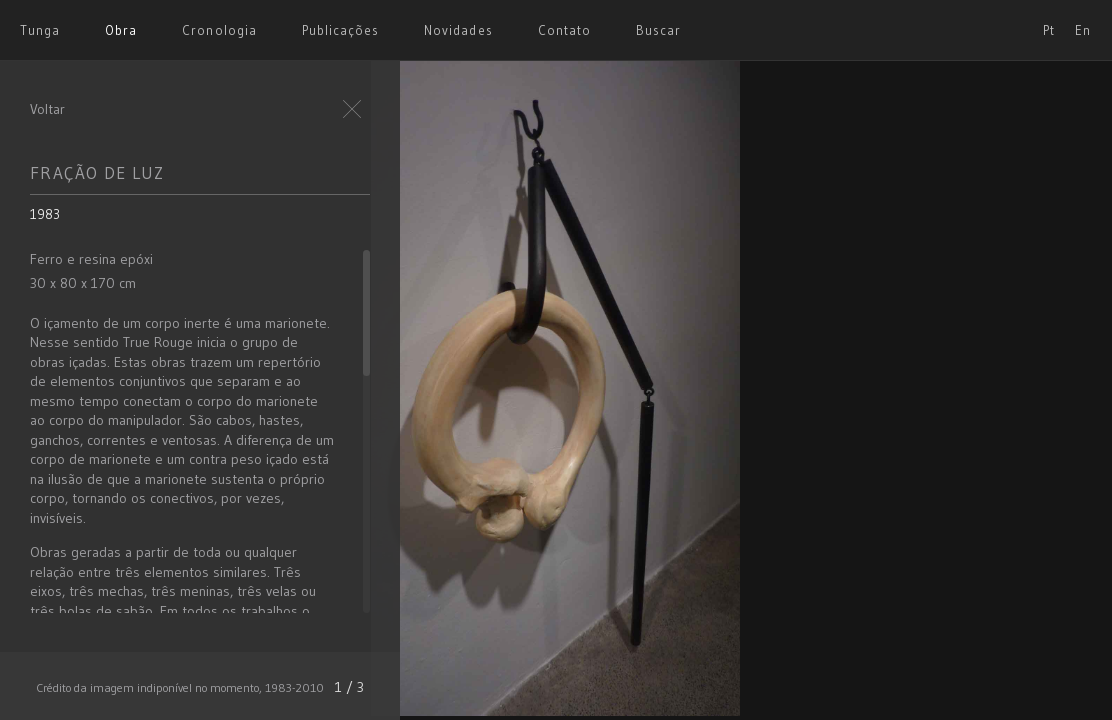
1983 (45, 214)
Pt (1049, 30)
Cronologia (219, 30)
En (1083, 30)
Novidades (458, 30)
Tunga (40, 30)
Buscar (658, 30)
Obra (121, 30)
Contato (564, 30)
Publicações (340, 30)
